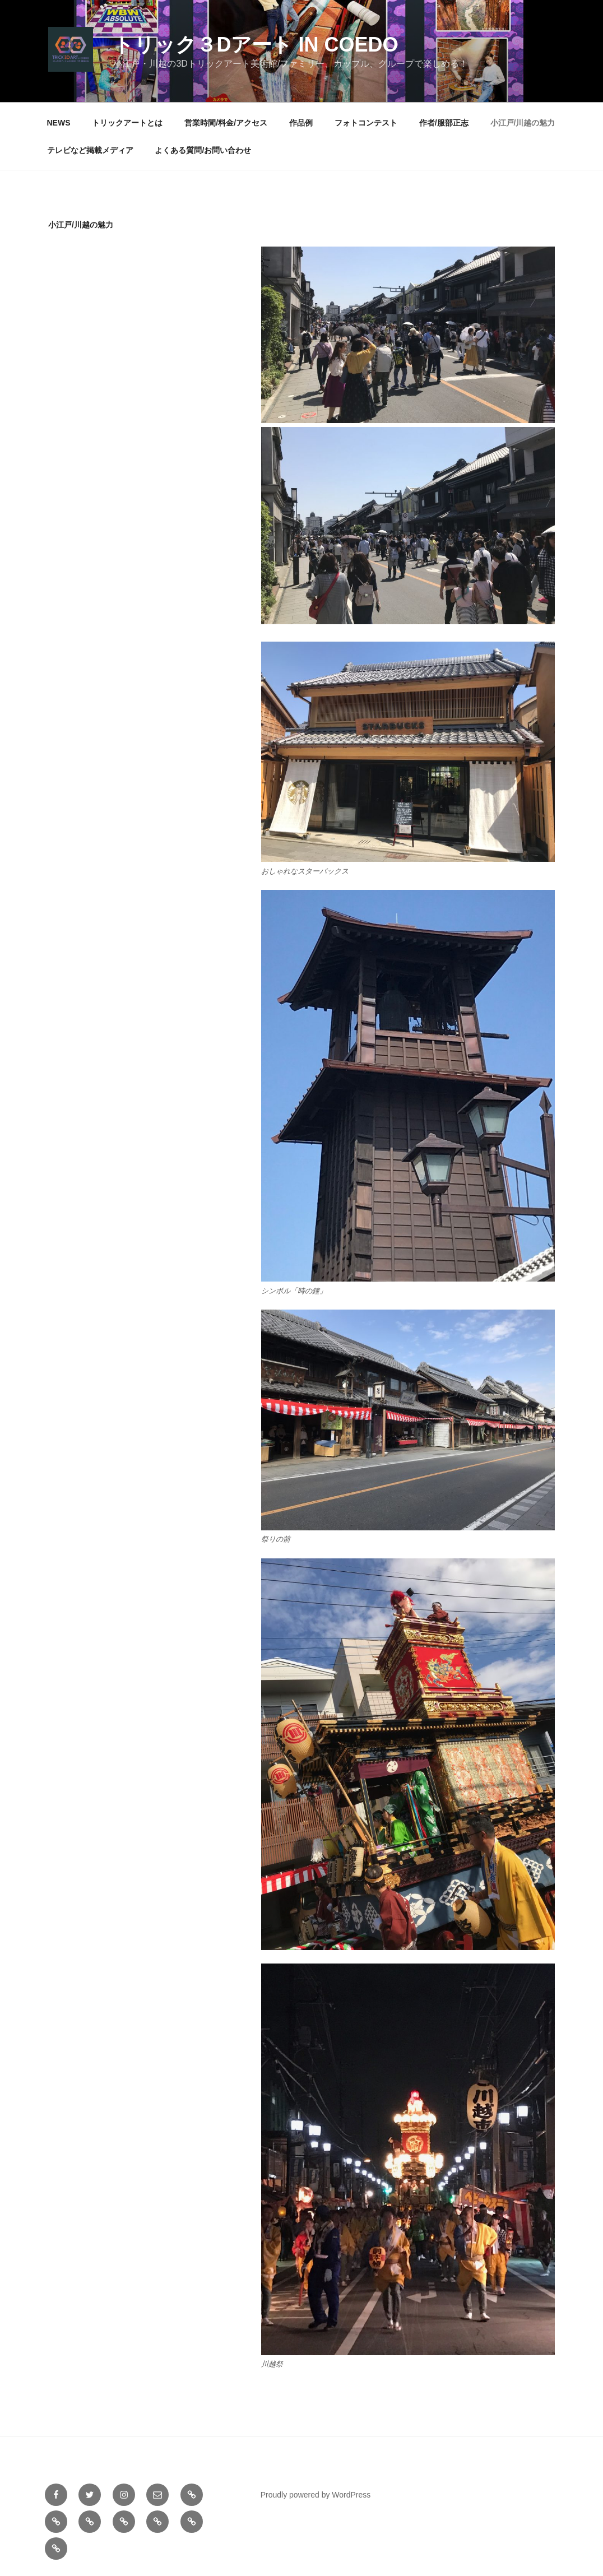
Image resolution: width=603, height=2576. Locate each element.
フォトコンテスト (366, 122)
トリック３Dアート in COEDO (255, 44)
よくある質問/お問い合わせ (203, 150)
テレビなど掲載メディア (90, 150)
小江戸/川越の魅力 (522, 122)
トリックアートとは (127, 122)
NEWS (59, 122)
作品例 (301, 122)
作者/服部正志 (444, 122)
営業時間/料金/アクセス (225, 122)
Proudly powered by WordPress (316, 2494)
